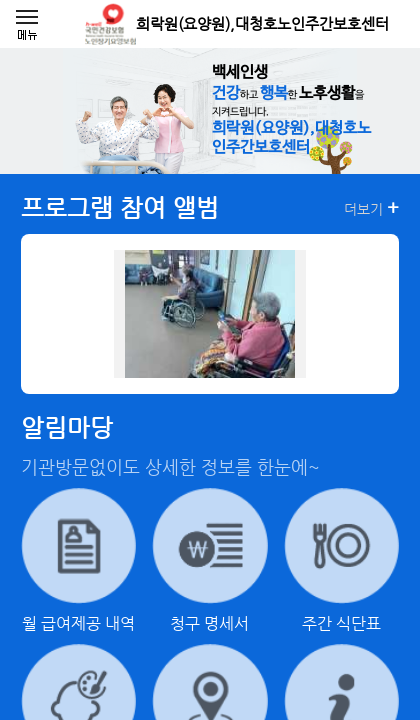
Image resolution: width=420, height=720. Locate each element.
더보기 (371, 208)
